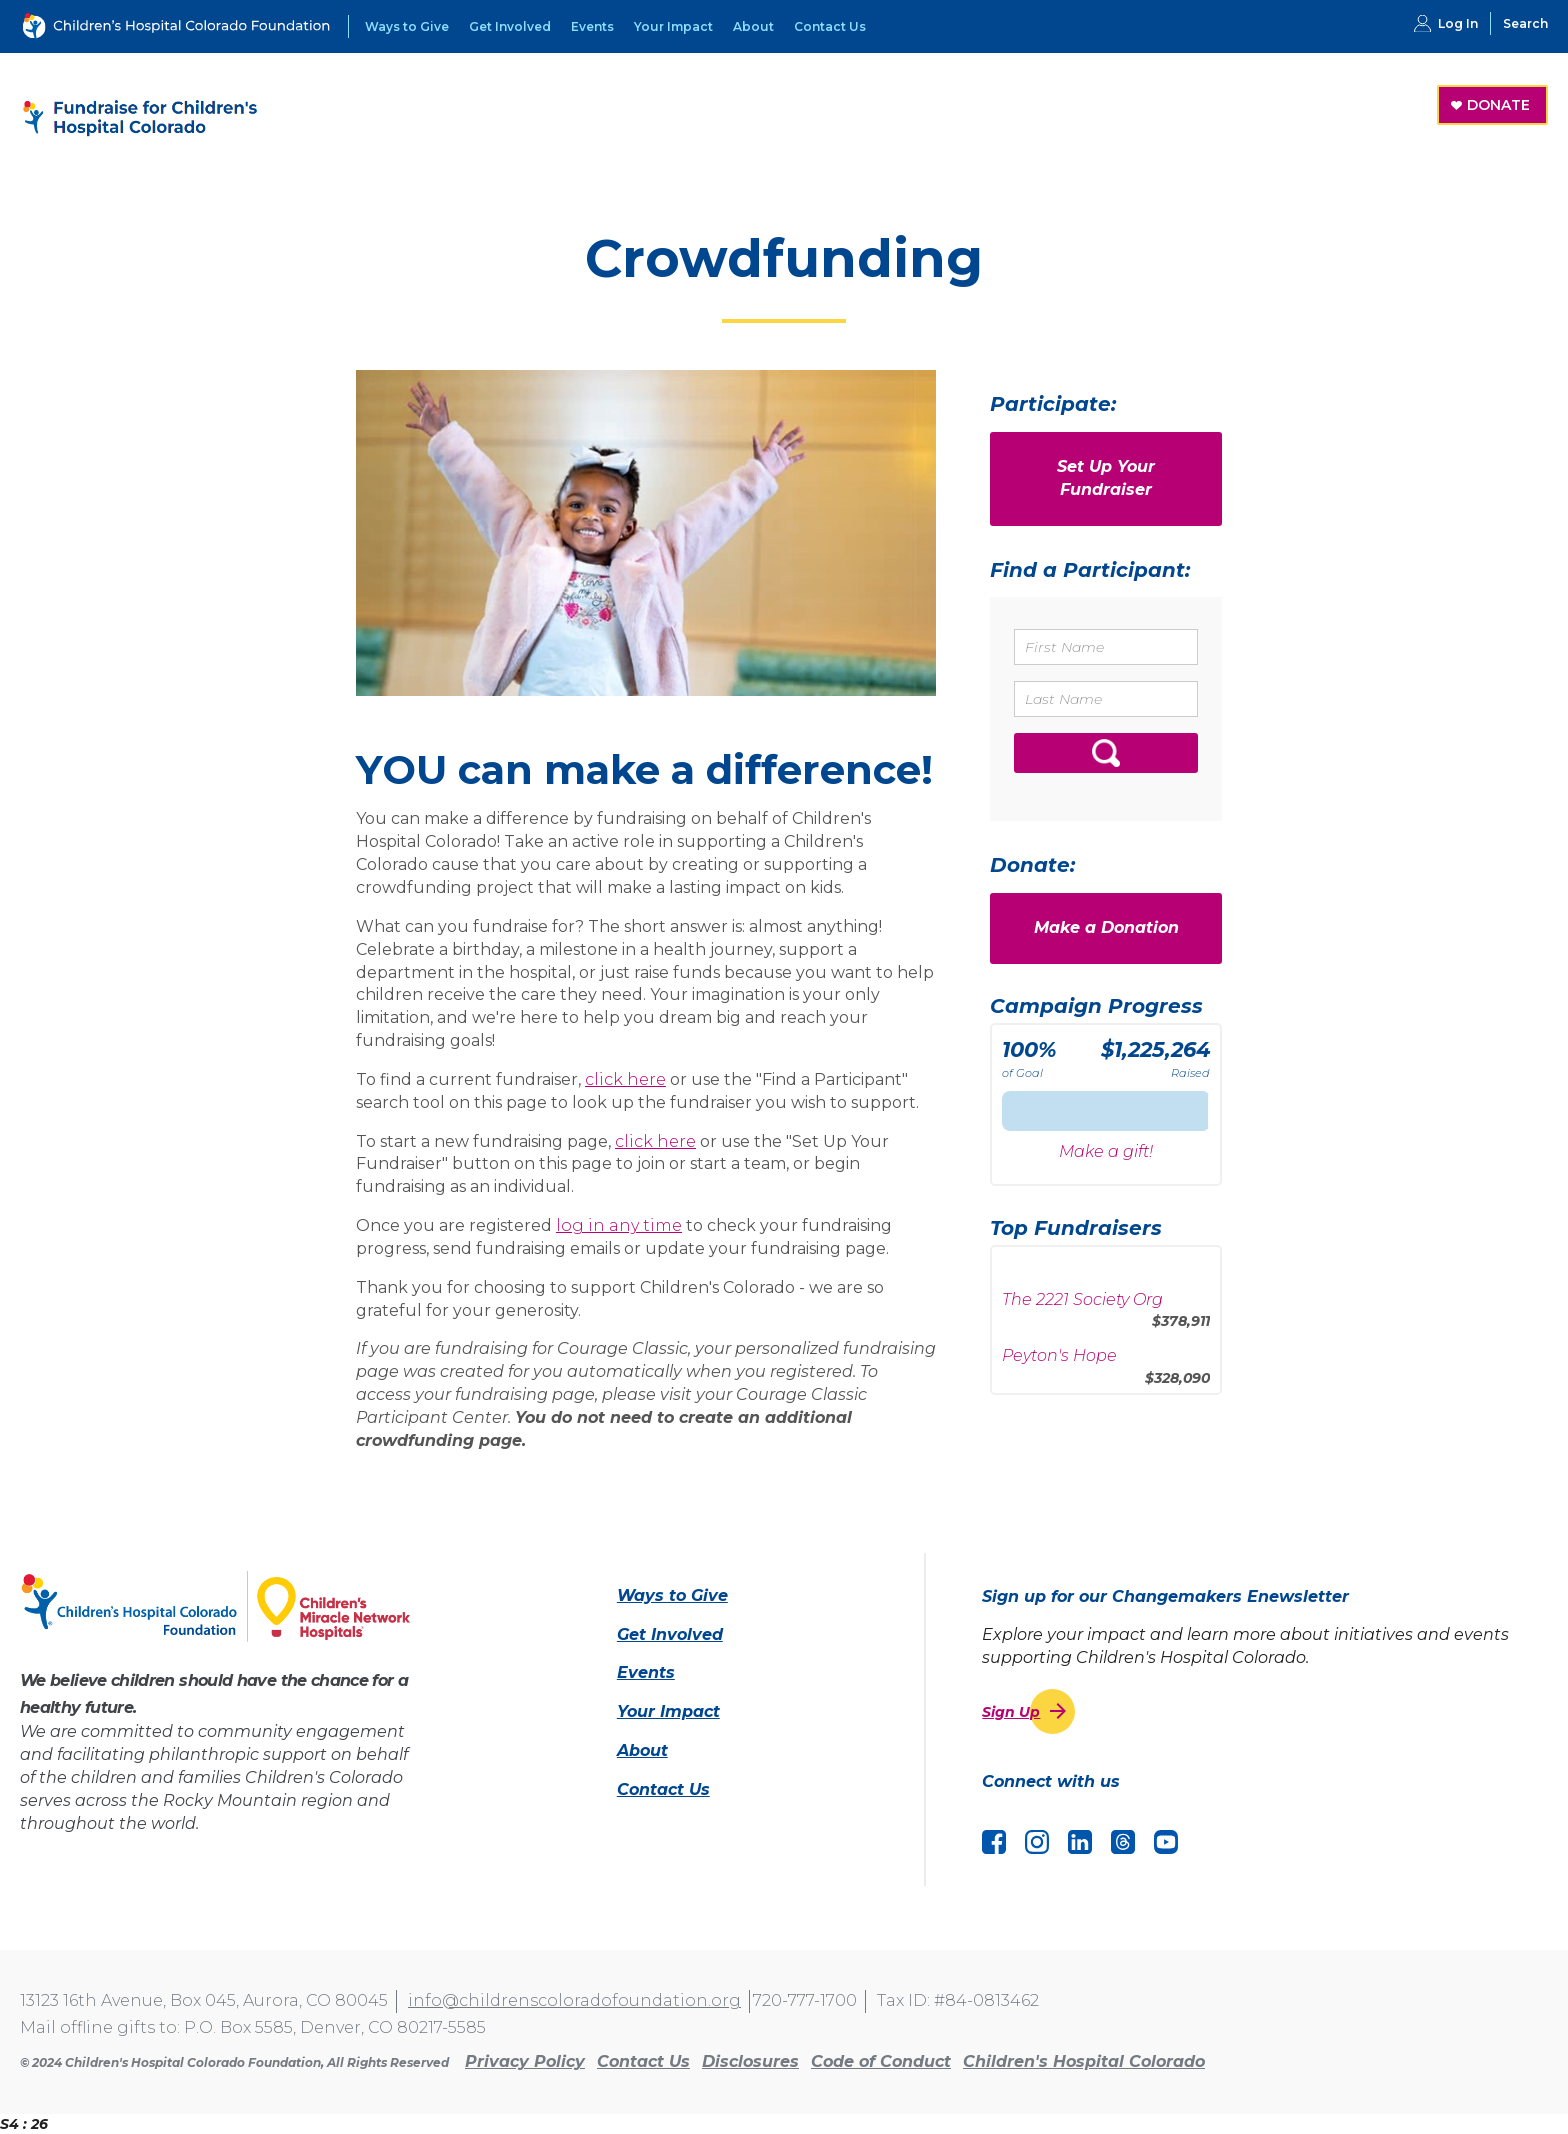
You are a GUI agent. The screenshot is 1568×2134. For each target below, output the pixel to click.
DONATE (1498, 105)
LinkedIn (1080, 1842)
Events (592, 26)
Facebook (994, 1842)
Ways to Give (407, 26)
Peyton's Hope (1059, 1361)
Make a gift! (1106, 1151)
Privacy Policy (525, 2061)
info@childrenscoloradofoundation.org (574, 2000)
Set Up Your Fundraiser (1106, 478)
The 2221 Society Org (1082, 1305)
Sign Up (1011, 1712)
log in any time (619, 1225)
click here (625, 1079)
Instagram (1037, 1842)
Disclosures (750, 2061)
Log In (1458, 23)
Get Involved (510, 26)
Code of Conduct (881, 2061)
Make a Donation (1106, 927)
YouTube (1166, 1842)
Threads (1123, 1842)
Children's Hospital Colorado (1084, 2061)
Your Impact (673, 26)
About (753, 26)
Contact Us (830, 26)
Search (1525, 23)
